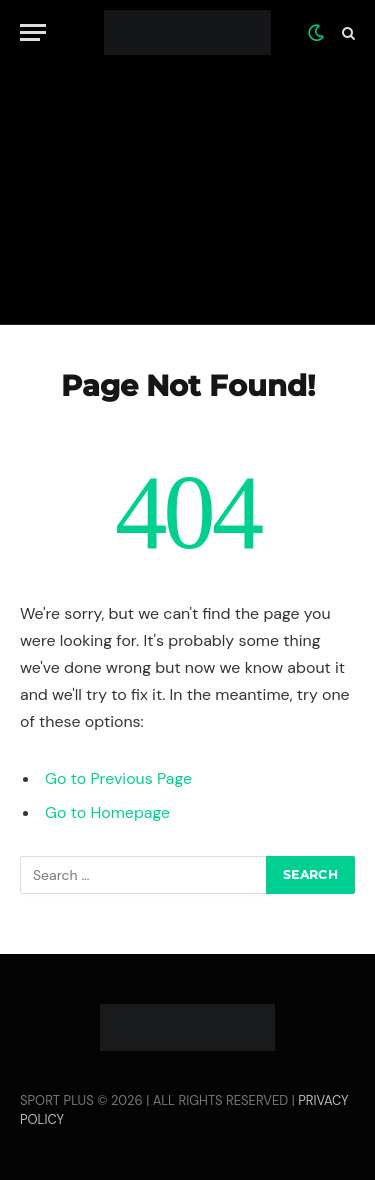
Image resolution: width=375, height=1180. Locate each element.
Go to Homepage (107, 812)
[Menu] (33, 32)
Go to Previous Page (118, 778)
